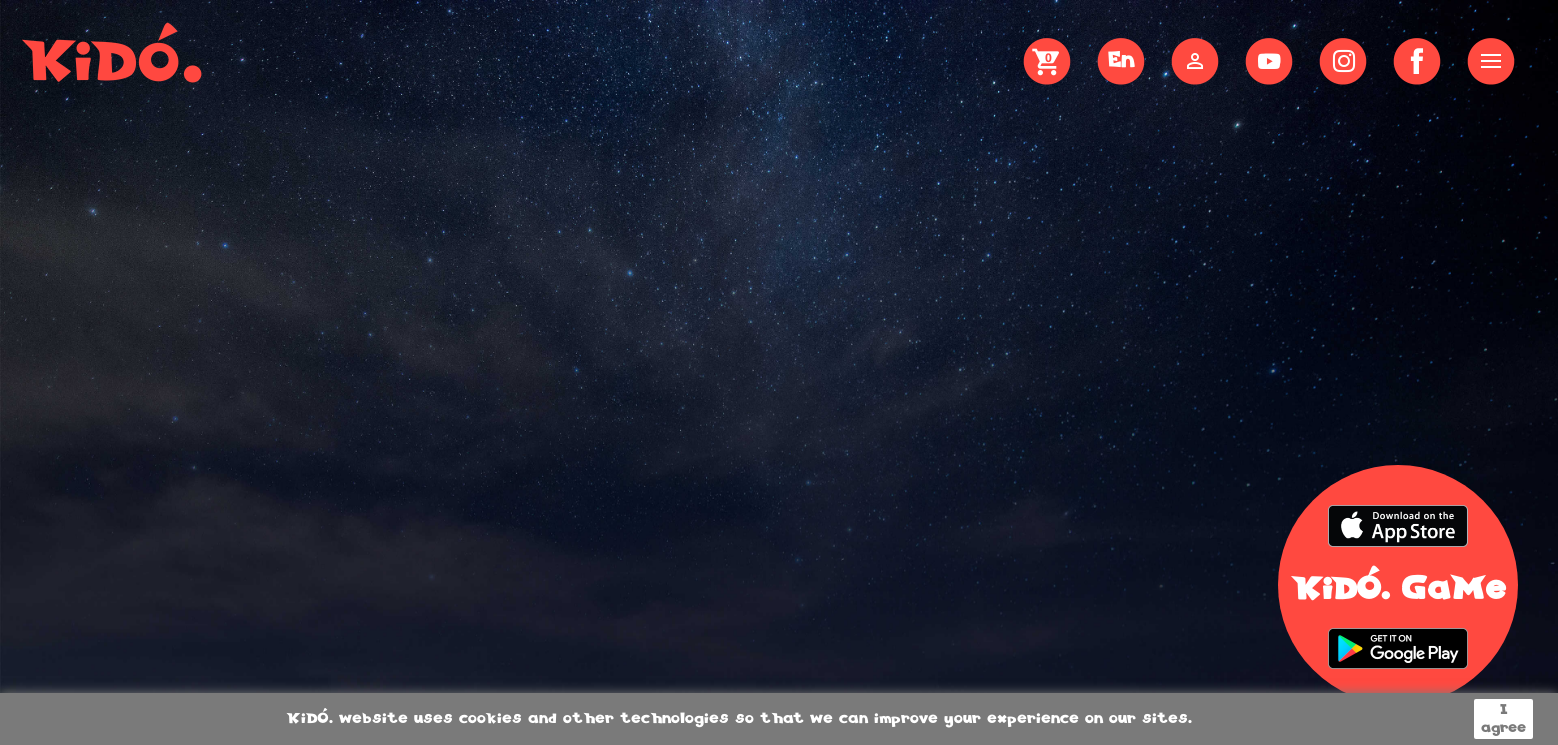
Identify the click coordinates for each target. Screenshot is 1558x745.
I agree (1503, 719)
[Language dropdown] (1121, 63)
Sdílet (1417, 61)
